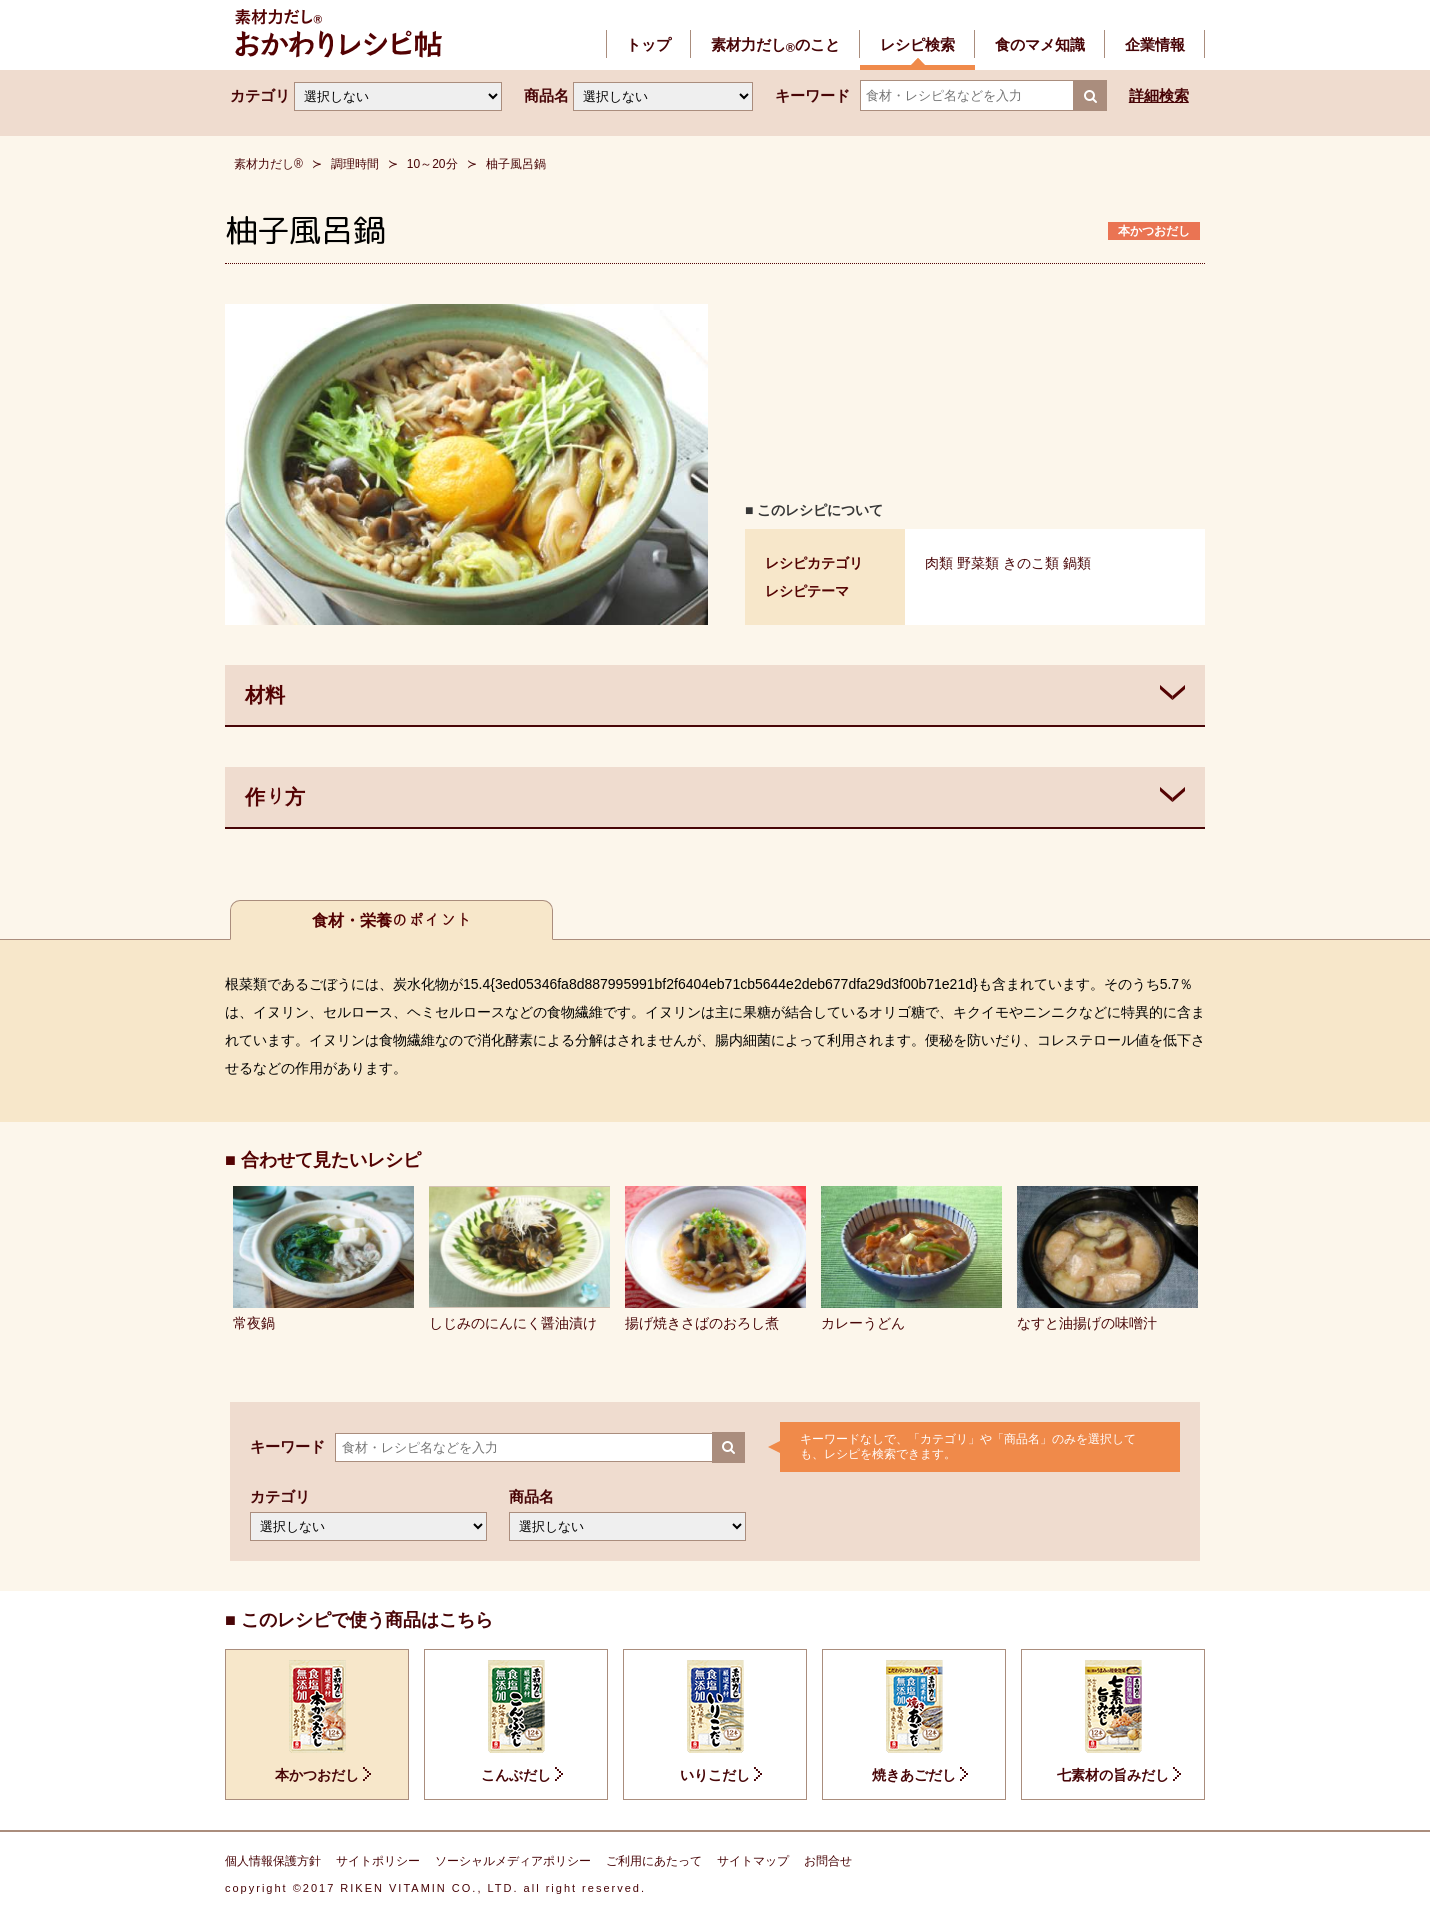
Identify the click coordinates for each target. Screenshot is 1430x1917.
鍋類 (1077, 563)
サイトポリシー (378, 1861)
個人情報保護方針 (273, 1861)
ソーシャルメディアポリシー (513, 1861)
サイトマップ (753, 1861)
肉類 (939, 563)
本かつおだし (1154, 231)
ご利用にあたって (654, 1861)
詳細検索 (1159, 95)
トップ (648, 44)
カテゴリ (260, 95)
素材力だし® (268, 164)
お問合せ (828, 1861)
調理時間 (355, 164)
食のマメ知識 (1040, 44)
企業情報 (1155, 44)
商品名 (546, 95)
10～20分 (432, 164)
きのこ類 (1031, 563)
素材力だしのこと (775, 44)
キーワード (812, 95)
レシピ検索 (917, 44)
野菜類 (978, 563)
